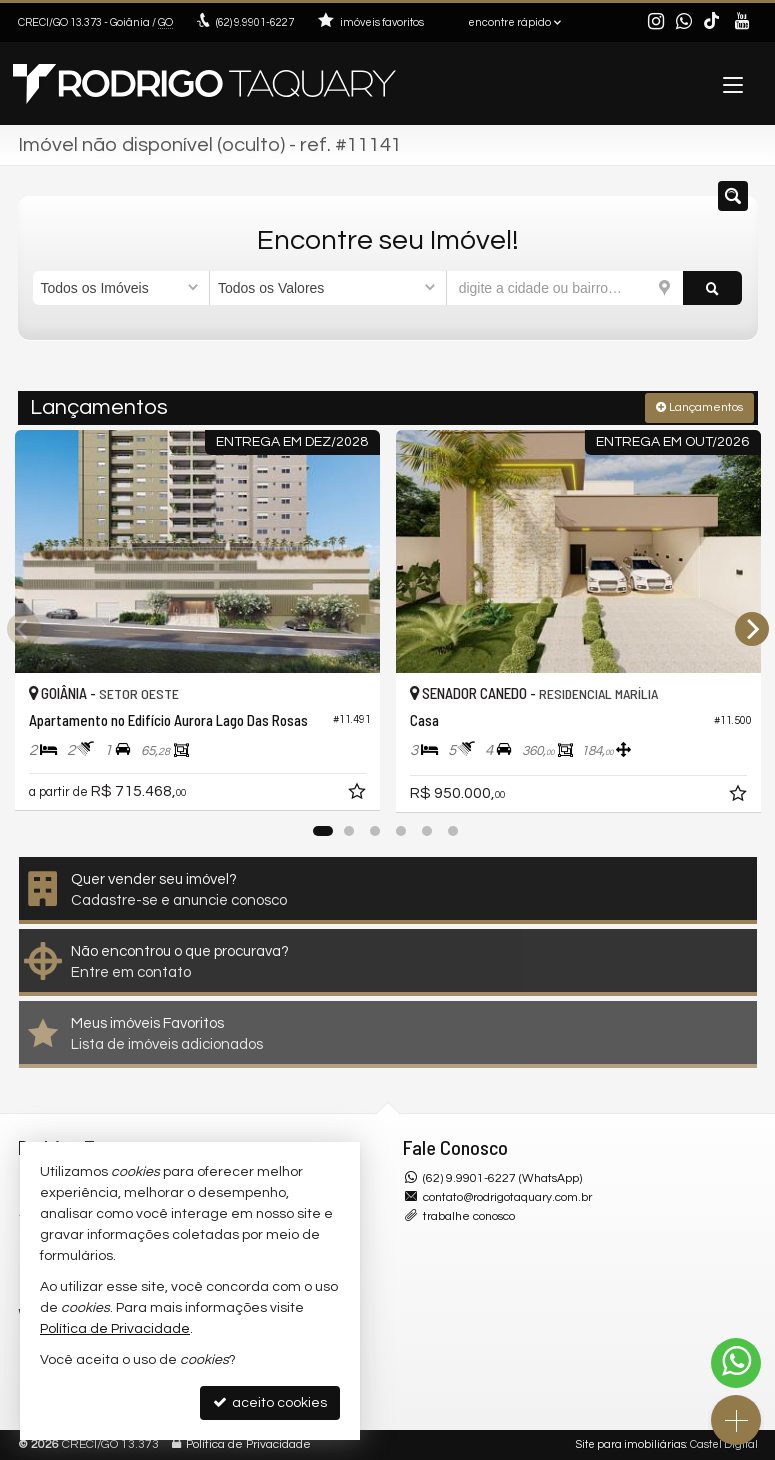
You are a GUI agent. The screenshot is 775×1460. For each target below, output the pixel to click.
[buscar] (712, 288)
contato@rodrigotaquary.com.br (507, 1197)
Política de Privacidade (248, 1444)
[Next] (752, 629)
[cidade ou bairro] (565, 288)
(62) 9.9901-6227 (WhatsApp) (502, 1178)
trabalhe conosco (469, 1216)
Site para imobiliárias (631, 1444)
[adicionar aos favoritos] (359, 795)
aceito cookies (270, 1402)
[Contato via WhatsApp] (736, 1363)
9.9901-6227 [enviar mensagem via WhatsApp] (255, 22)
